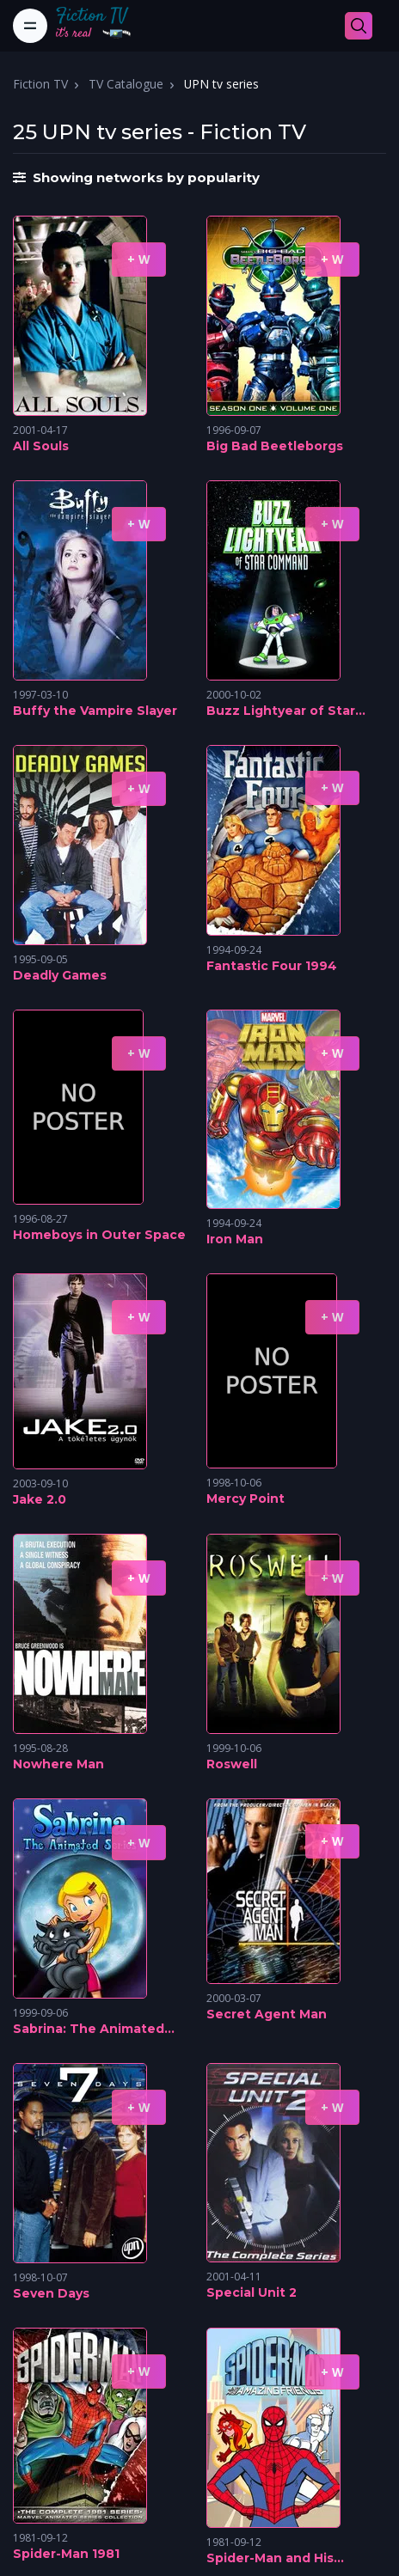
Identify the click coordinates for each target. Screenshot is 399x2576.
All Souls (41, 446)
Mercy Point (245, 1498)
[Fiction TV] (102, 26)
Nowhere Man (58, 1764)
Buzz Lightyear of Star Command (280, 711)
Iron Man (234, 1239)
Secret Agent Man (266, 2014)
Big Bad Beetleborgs (274, 446)
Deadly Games (60, 975)
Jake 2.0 (39, 1499)
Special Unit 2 (251, 2292)
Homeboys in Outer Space (99, 1234)
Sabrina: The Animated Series (88, 2029)
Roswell (231, 1764)
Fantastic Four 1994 (271, 966)
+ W (138, 259)
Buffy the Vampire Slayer (95, 710)
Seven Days (51, 2293)
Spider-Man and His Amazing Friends (270, 2558)
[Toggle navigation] (30, 26)
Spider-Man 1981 (66, 2553)
